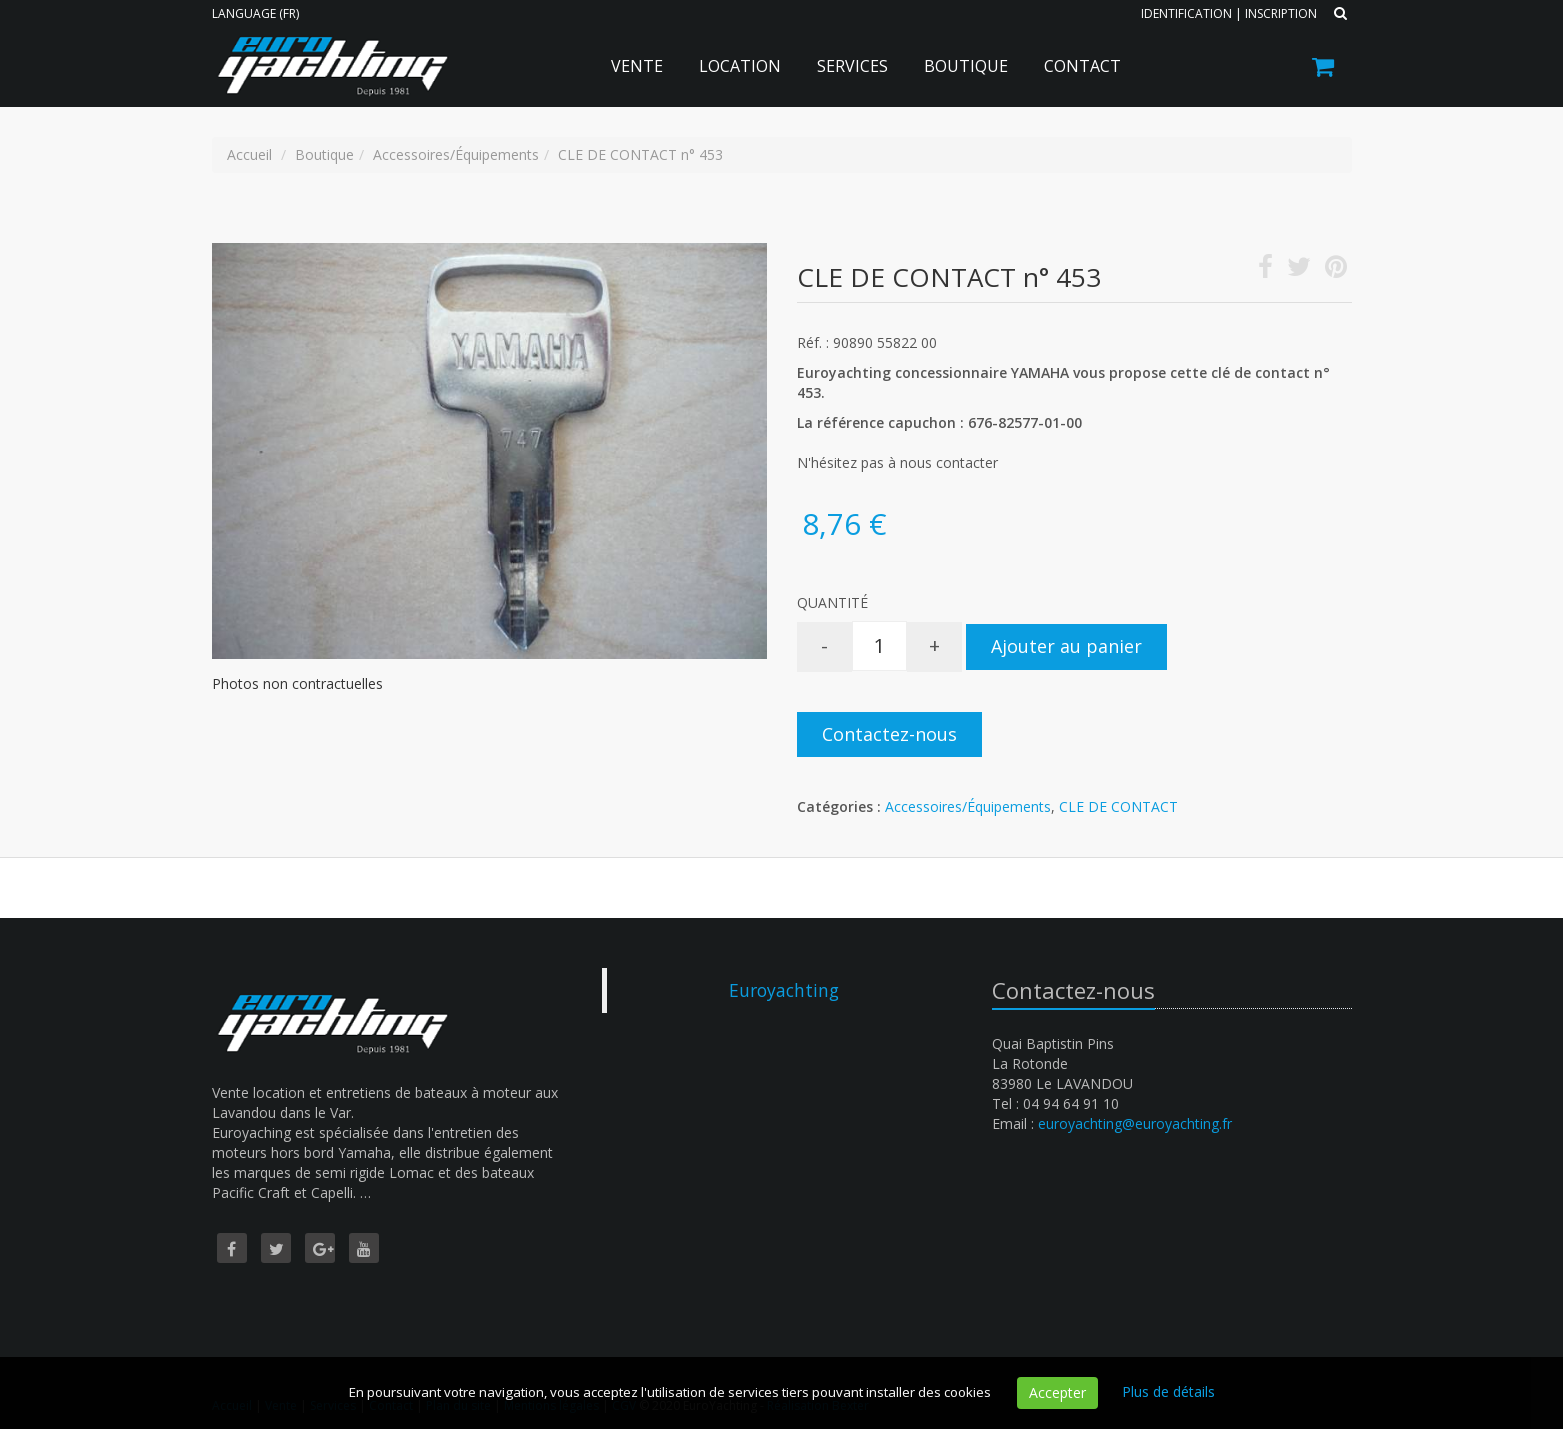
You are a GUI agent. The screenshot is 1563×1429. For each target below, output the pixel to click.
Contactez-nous (889, 734)
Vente (637, 66)
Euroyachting (784, 990)
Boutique (966, 66)
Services (852, 66)
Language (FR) (255, 13)
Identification (1186, 13)
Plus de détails (1168, 1391)
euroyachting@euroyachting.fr (1135, 1123)
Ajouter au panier (1066, 646)
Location (740, 66)
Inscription (1281, 13)
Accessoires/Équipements (968, 806)
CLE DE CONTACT (1118, 806)
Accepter (1057, 1392)
